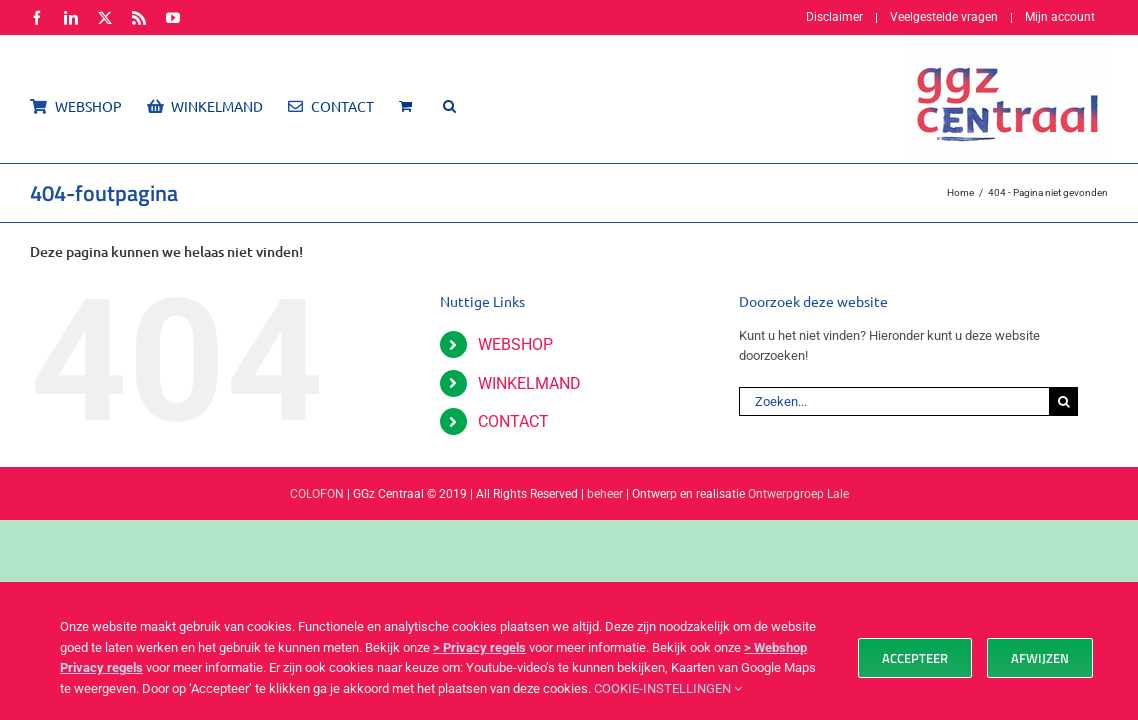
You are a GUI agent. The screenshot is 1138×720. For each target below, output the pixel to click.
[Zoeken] (1063, 401)
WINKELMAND (529, 383)
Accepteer (915, 658)
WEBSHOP (515, 344)
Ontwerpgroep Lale (798, 494)
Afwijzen (1040, 658)
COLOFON (317, 494)
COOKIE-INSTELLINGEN (668, 688)
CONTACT (513, 421)
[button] (469, 106)
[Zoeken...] (894, 401)
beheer (605, 494)
